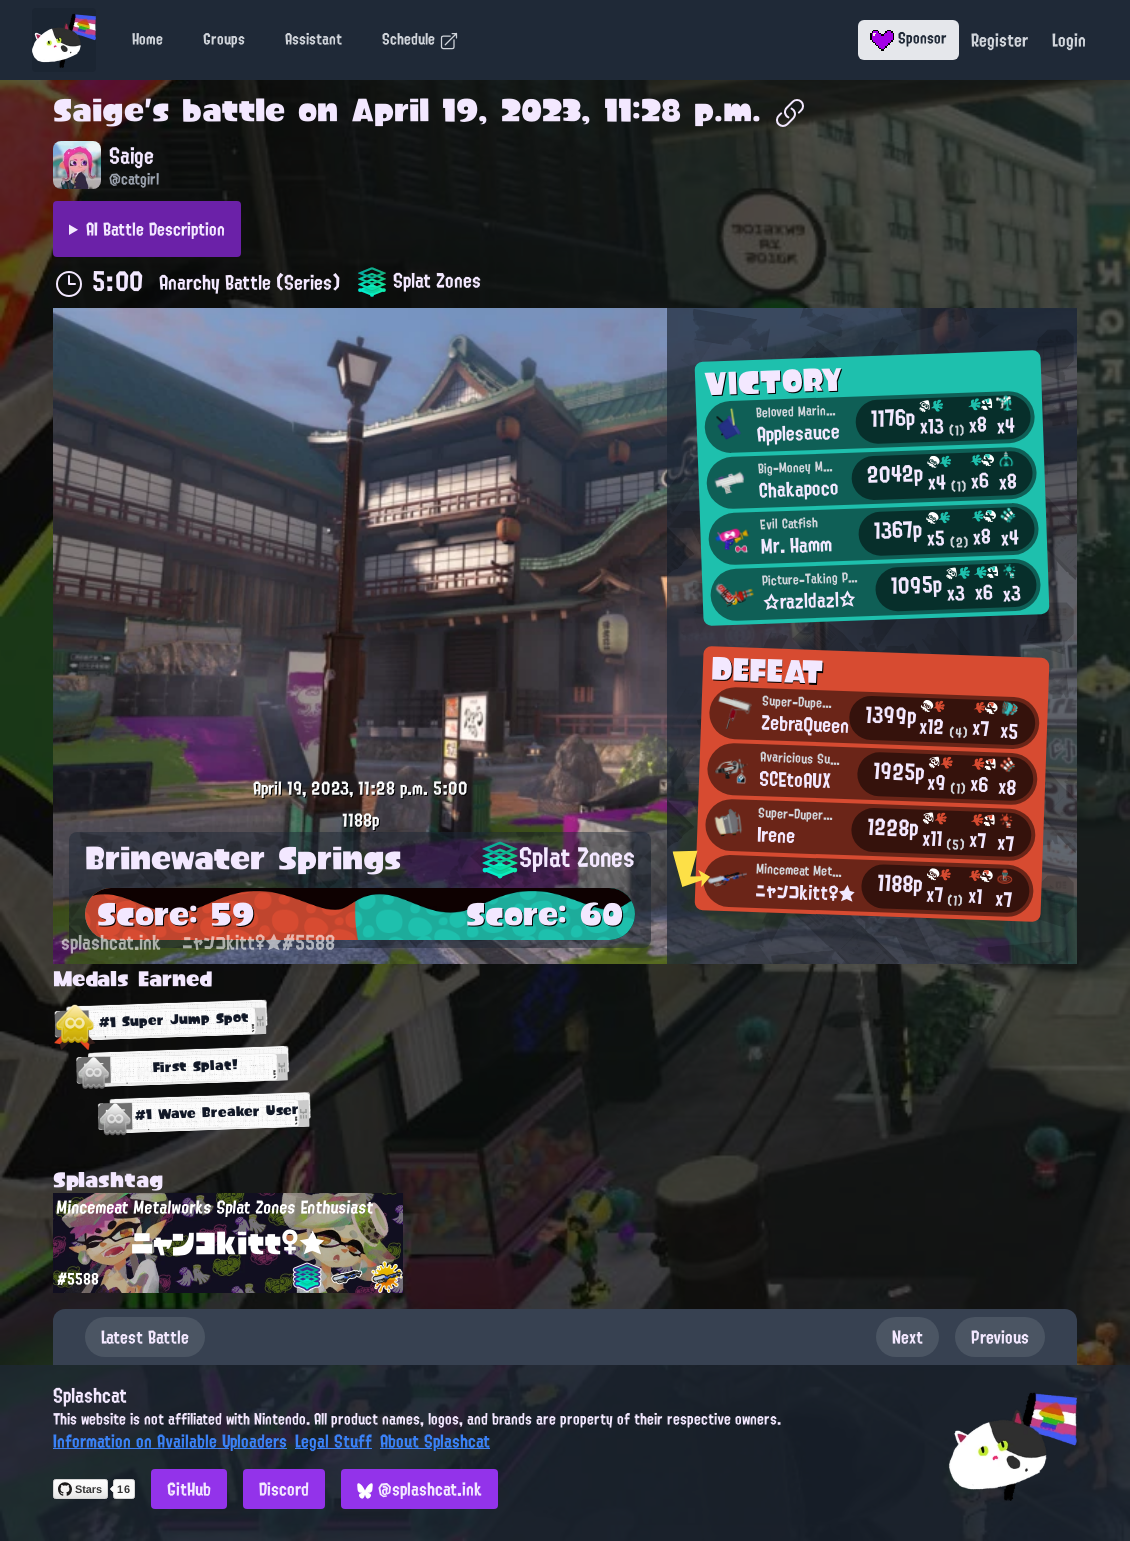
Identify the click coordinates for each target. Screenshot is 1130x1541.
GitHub (189, 1489)
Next (907, 1337)
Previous (1000, 1337)
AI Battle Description (155, 229)
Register (999, 40)
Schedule (420, 39)
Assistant (313, 39)
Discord (284, 1489)
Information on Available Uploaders (170, 1441)
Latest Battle (145, 1337)
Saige (98, 110)
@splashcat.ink (419, 1489)
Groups (224, 39)
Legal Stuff (333, 1441)
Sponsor (908, 38)
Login (1069, 40)
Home (147, 39)
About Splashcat (435, 1441)
